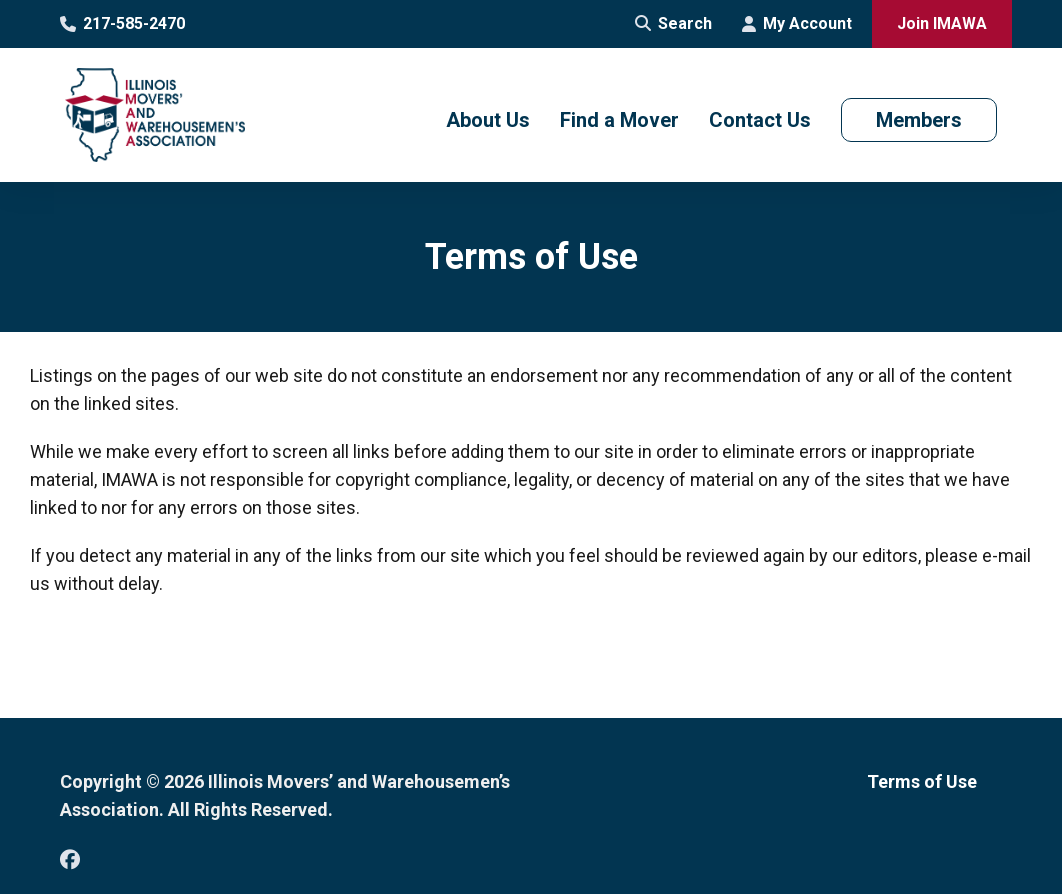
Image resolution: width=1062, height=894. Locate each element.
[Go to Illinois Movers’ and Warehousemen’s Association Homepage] (155, 115)
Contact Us (760, 120)
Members (919, 120)
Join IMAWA (942, 23)
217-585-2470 (122, 23)
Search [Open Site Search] (673, 23)
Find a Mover (619, 120)
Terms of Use (922, 781)
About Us (488, 120)
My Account (797, 23)
